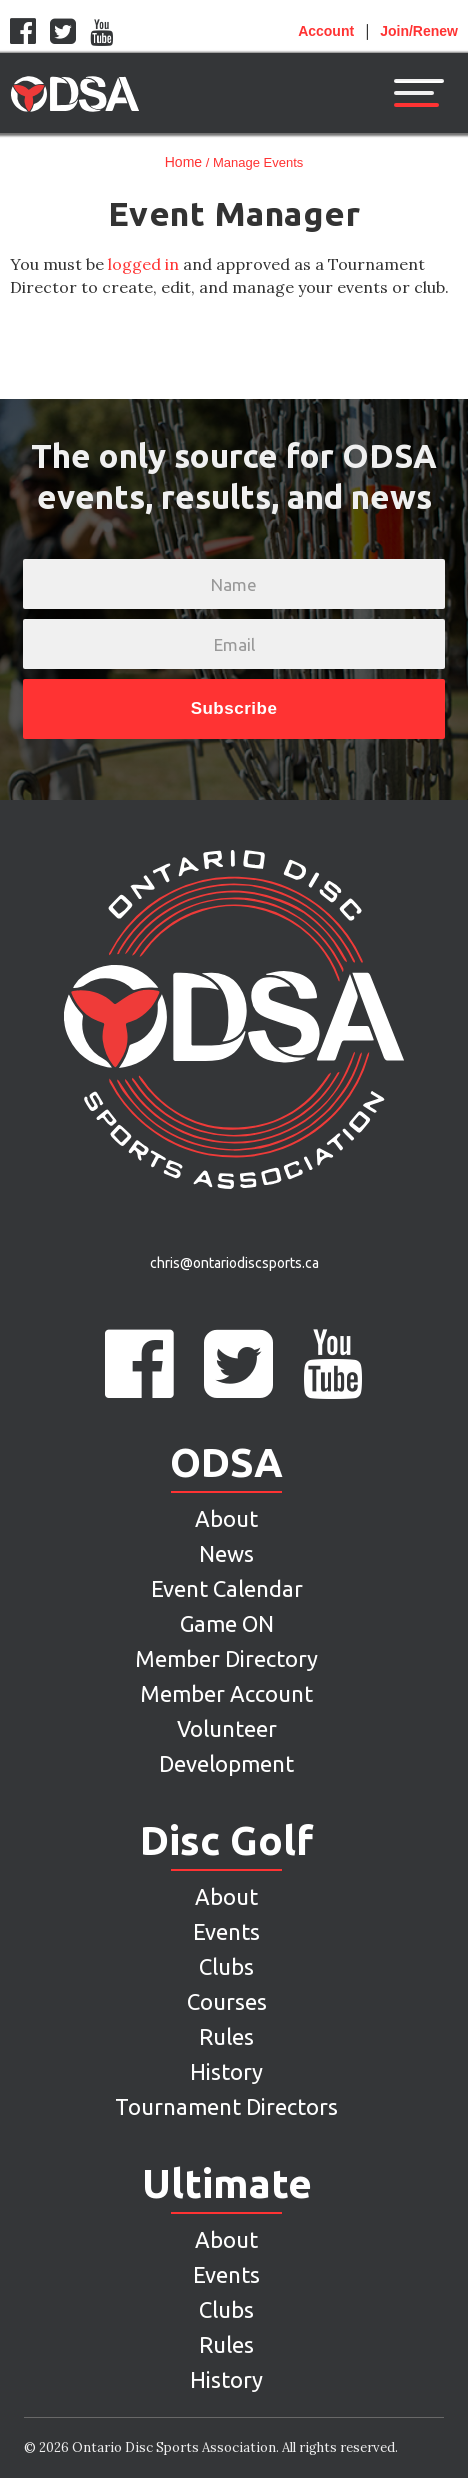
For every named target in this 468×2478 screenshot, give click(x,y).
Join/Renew (419, 31)
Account (326, 31)
